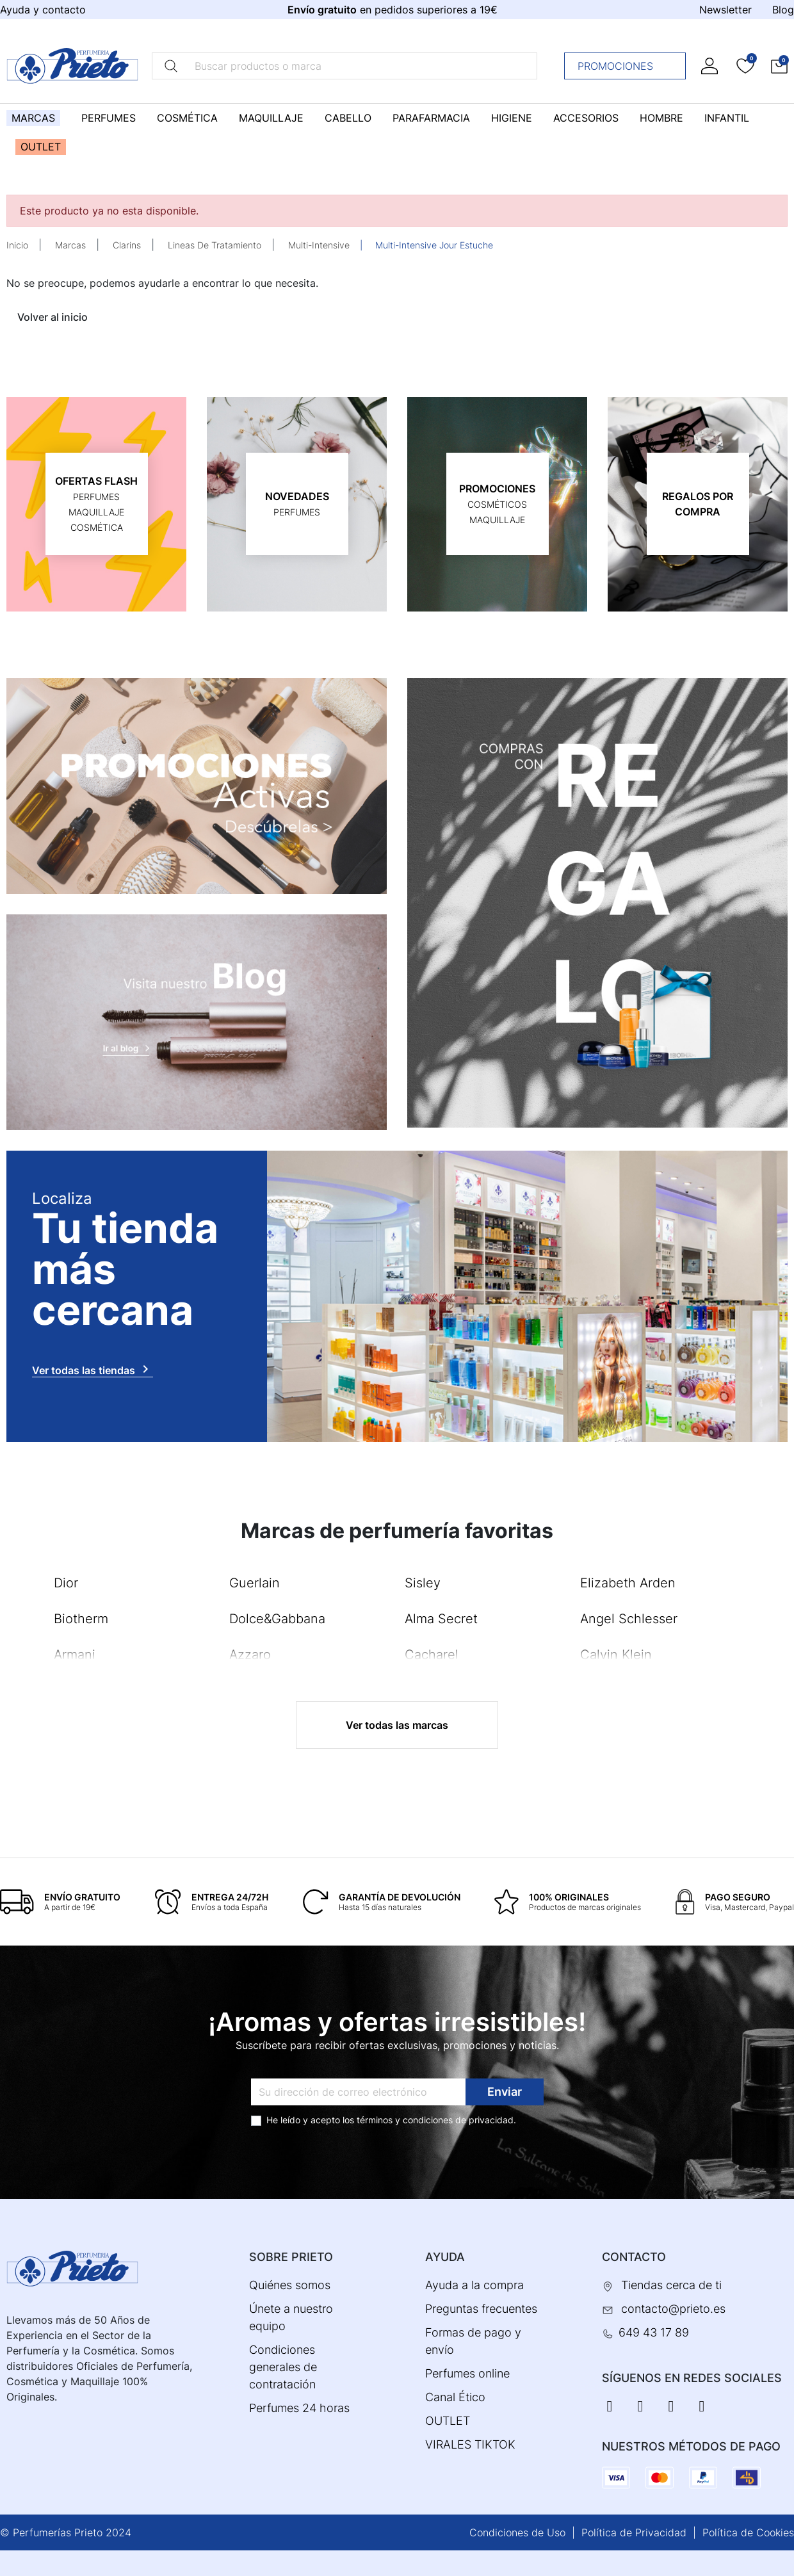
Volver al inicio (52, 317)
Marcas (70, 244)
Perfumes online (467, 2373)
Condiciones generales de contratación (283, 2367)
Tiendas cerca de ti (671, 2285)
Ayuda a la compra (474, 2285)
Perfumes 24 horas (299, 2408)
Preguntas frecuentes (481, 2308)
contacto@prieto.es (673, 2308)
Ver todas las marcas (397, 1725)
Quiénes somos (289, 2285)
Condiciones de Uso (517, 2532)
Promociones (628, 66)
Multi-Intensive (319, 244)
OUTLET (447, 2420)
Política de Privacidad (633, 2532)
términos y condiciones (405, 2119)
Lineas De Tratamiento (214, 244)
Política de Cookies (748, 2532)
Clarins (127, 244)
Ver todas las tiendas (92, 1369)
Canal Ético (455, 2397)
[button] (779, 66)
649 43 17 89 (654, 2332)
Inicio (17, 244)
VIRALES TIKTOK (470, 2444)
